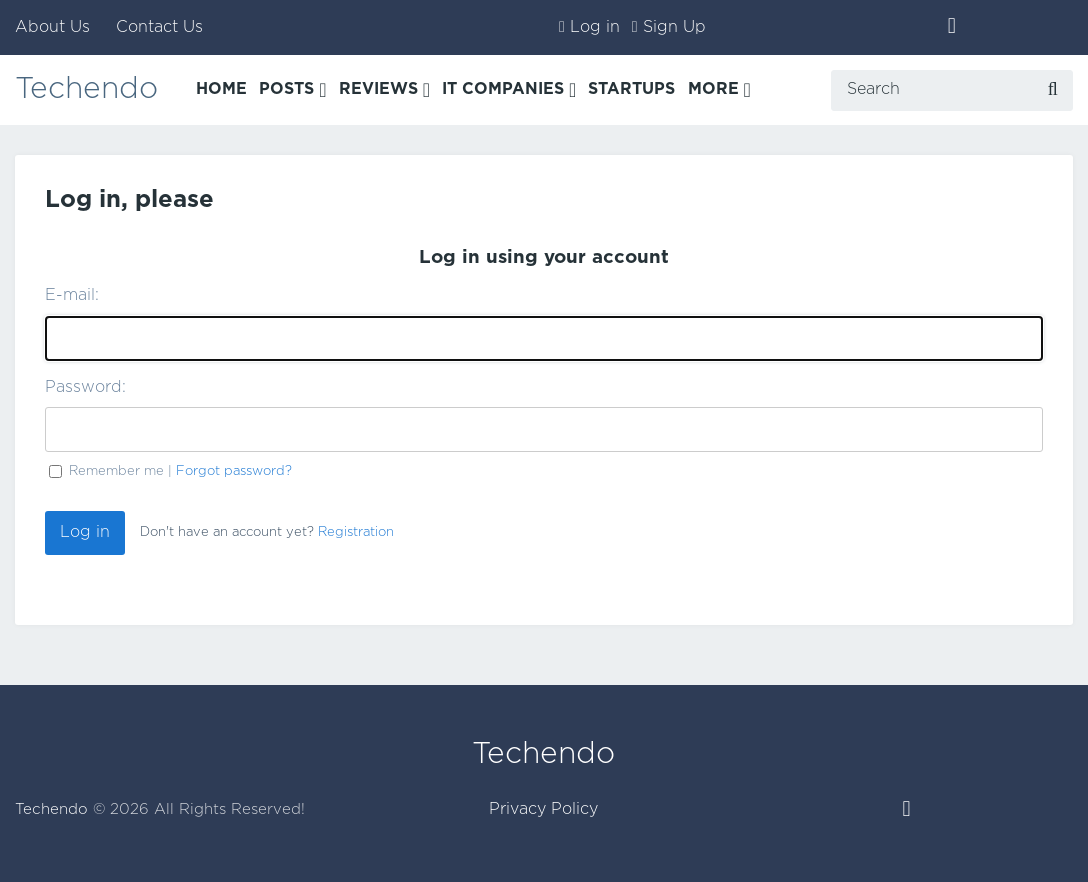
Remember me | (180, 470)
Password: (85, 387)
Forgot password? (234, 470)
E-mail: (72, 295)
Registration (356, 532)
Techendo (86, 89)
